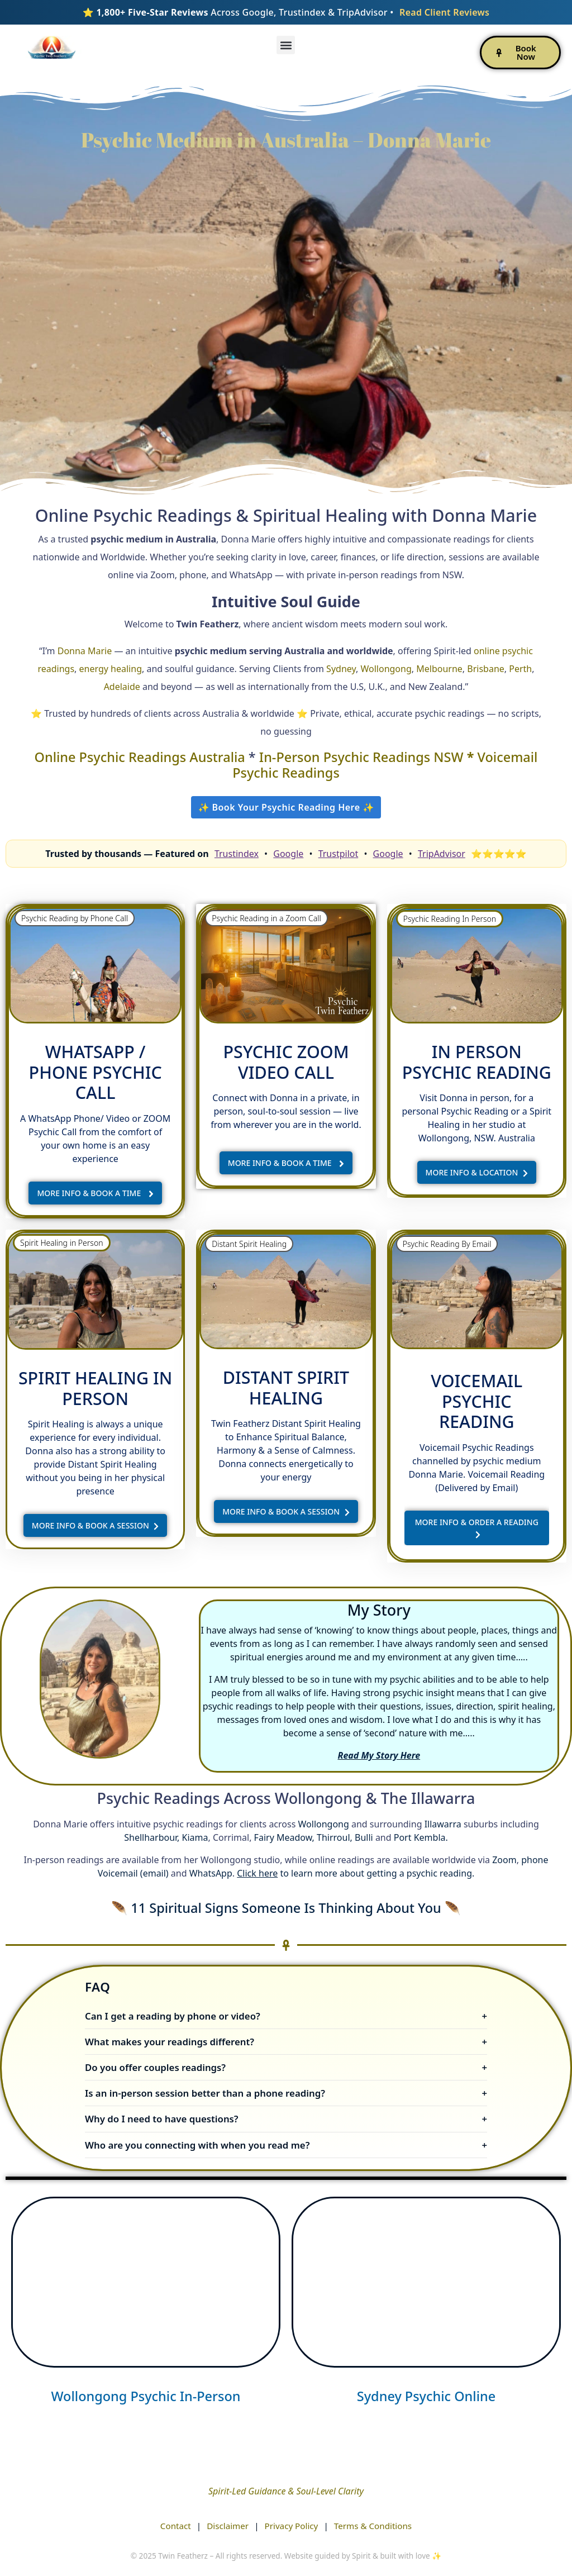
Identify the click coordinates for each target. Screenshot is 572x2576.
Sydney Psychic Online (426, 2396)
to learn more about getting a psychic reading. (355, 1873)
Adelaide (122, 686)
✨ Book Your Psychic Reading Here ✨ (286, 807)
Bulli (364, 1837)
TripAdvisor (441, 853)
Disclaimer (228, 2525)
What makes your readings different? (169, 2041)
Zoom (504, 1860)
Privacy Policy (291, 2525)
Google (288, 853)
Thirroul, (334, 1837)
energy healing (110, 669)
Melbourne (439, 669)
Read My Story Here (379, 1755)
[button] (286, 45)
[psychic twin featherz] (146, 2282)
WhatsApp (210, 1873)
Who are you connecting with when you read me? (197, 2145)
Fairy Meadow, (284, 1837)
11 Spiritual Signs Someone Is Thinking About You (288, 1908)
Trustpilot (338, 853)
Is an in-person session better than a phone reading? (205, 2093)
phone (534, 1860)
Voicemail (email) (133, 1873)
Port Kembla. (421, 1837)
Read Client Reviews (444, 12)
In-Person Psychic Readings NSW (363, 757)
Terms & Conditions (373, 2525)
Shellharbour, (151, 1837)
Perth (520, 669)
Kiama (195, 1837)
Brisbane (485, 669)
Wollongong (385, 669)
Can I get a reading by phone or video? (172, 2016)
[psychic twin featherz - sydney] (426, 2282)
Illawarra (443, 1824)
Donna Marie (85, 651)
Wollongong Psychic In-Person (146, 2396)
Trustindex (236, 853)
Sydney (341, 669)
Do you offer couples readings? (155, 2067)
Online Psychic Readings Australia (142, 757)
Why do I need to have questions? (162, 2118)
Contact (175, 2525)
